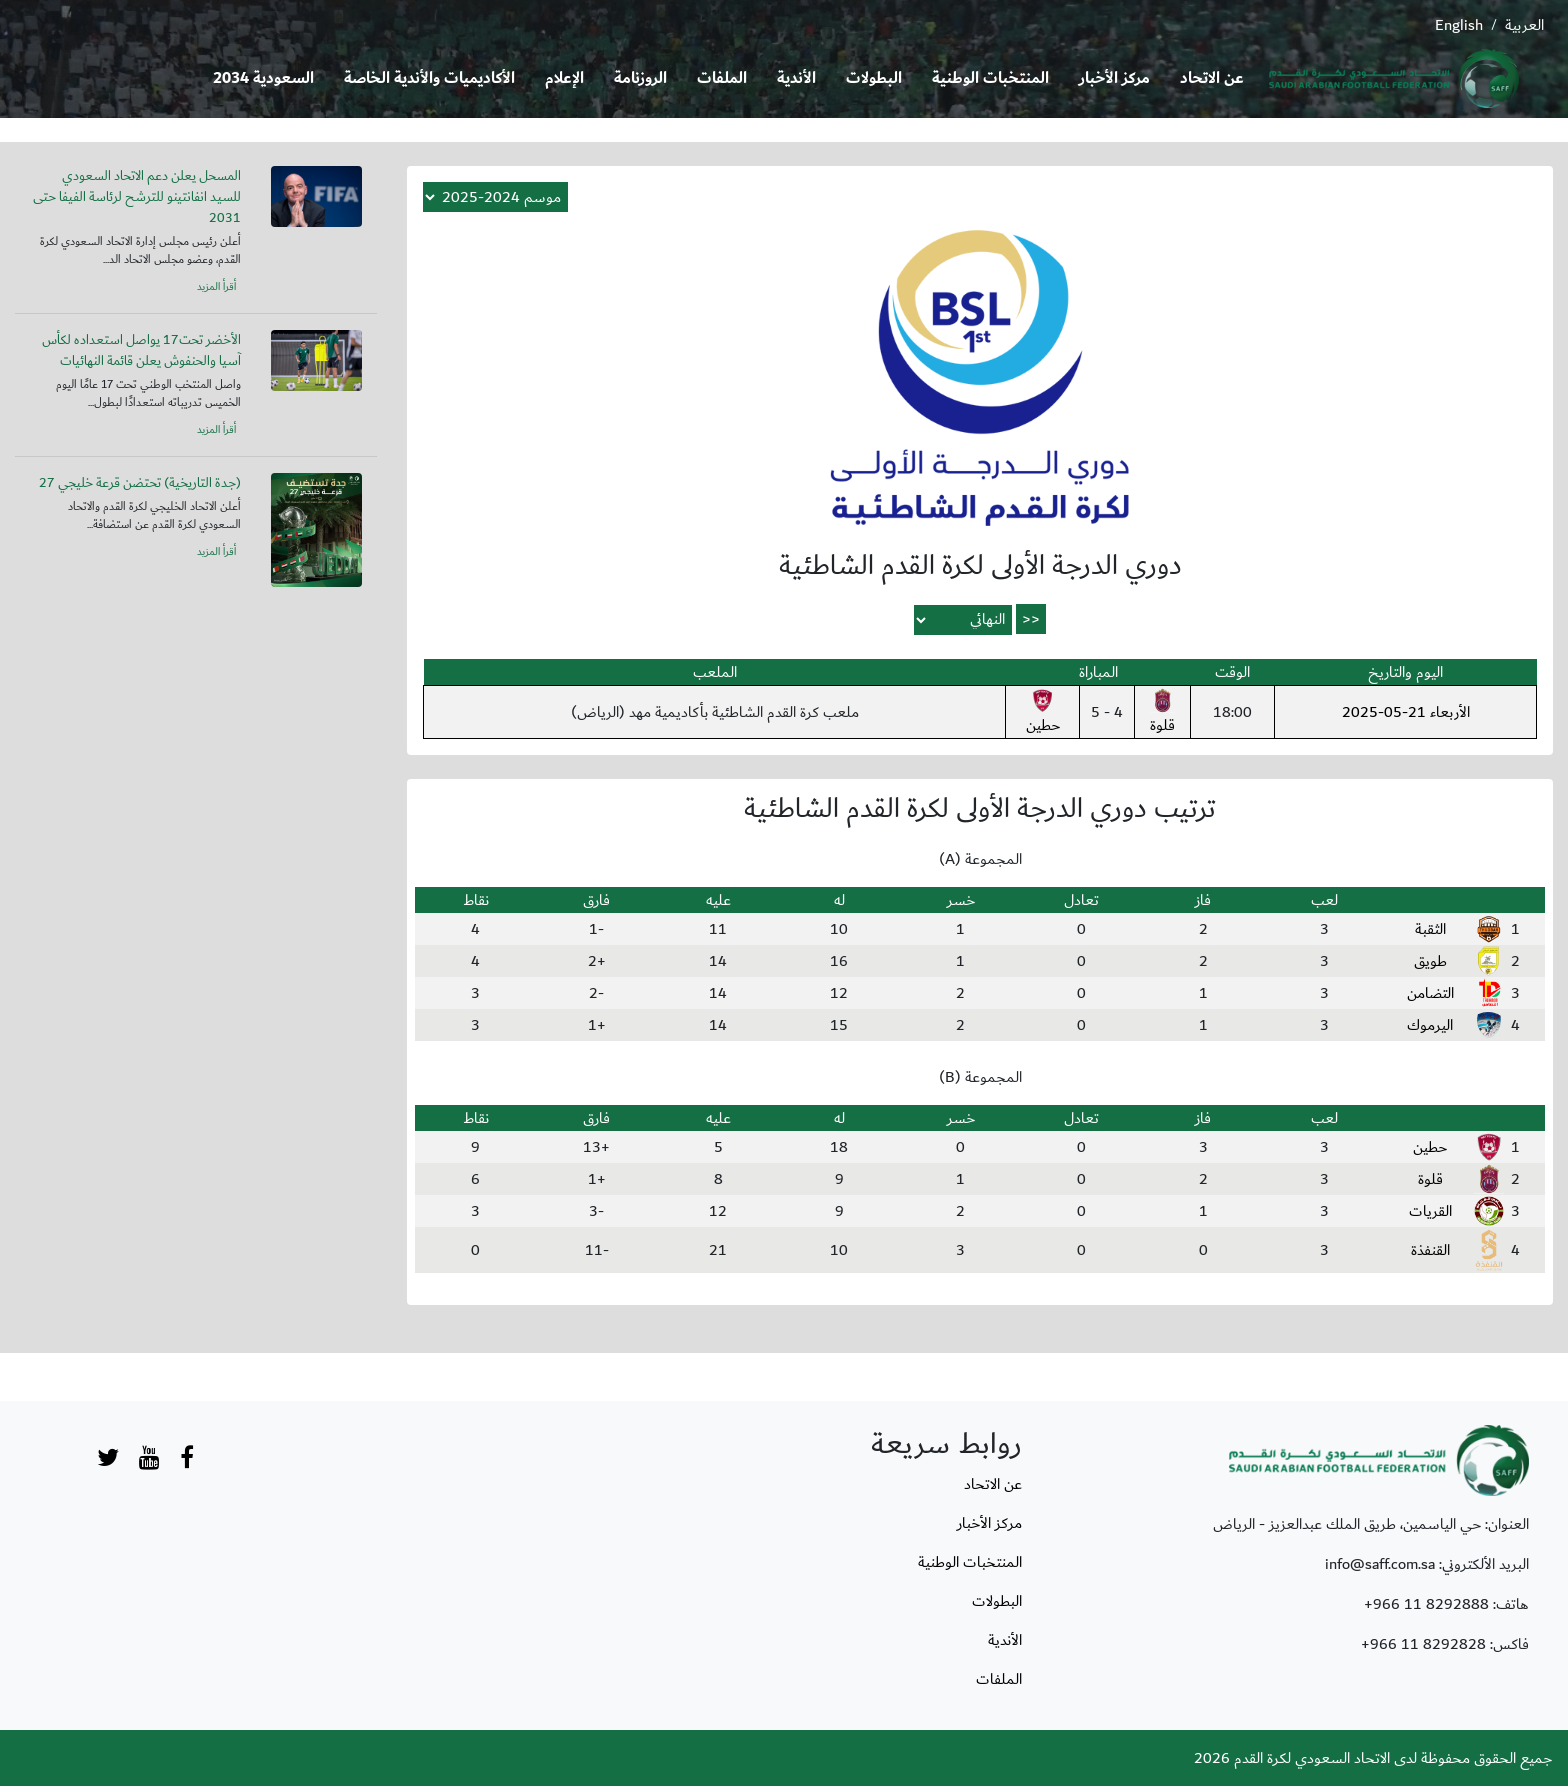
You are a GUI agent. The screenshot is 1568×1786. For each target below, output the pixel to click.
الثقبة (1430, 929)
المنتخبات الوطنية (990, 78)
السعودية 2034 (263, 78)
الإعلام (564, 78)
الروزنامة (640, 78)
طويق (1430, 961)
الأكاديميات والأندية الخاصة (429, 78)
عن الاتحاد (1212, 78)
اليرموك (1430, 1025)
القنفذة (1430, 1250)
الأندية (796, 78)
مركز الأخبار (1114, 78)
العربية (1524, 25)
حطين (1043, 713)
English (1459, 25)
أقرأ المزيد (216, 287)
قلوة (1162, 713)
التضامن (1430, 993)
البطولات (874, 78)
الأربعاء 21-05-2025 (1406, 712)
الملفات (722, 78)
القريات (1430, 1211)
